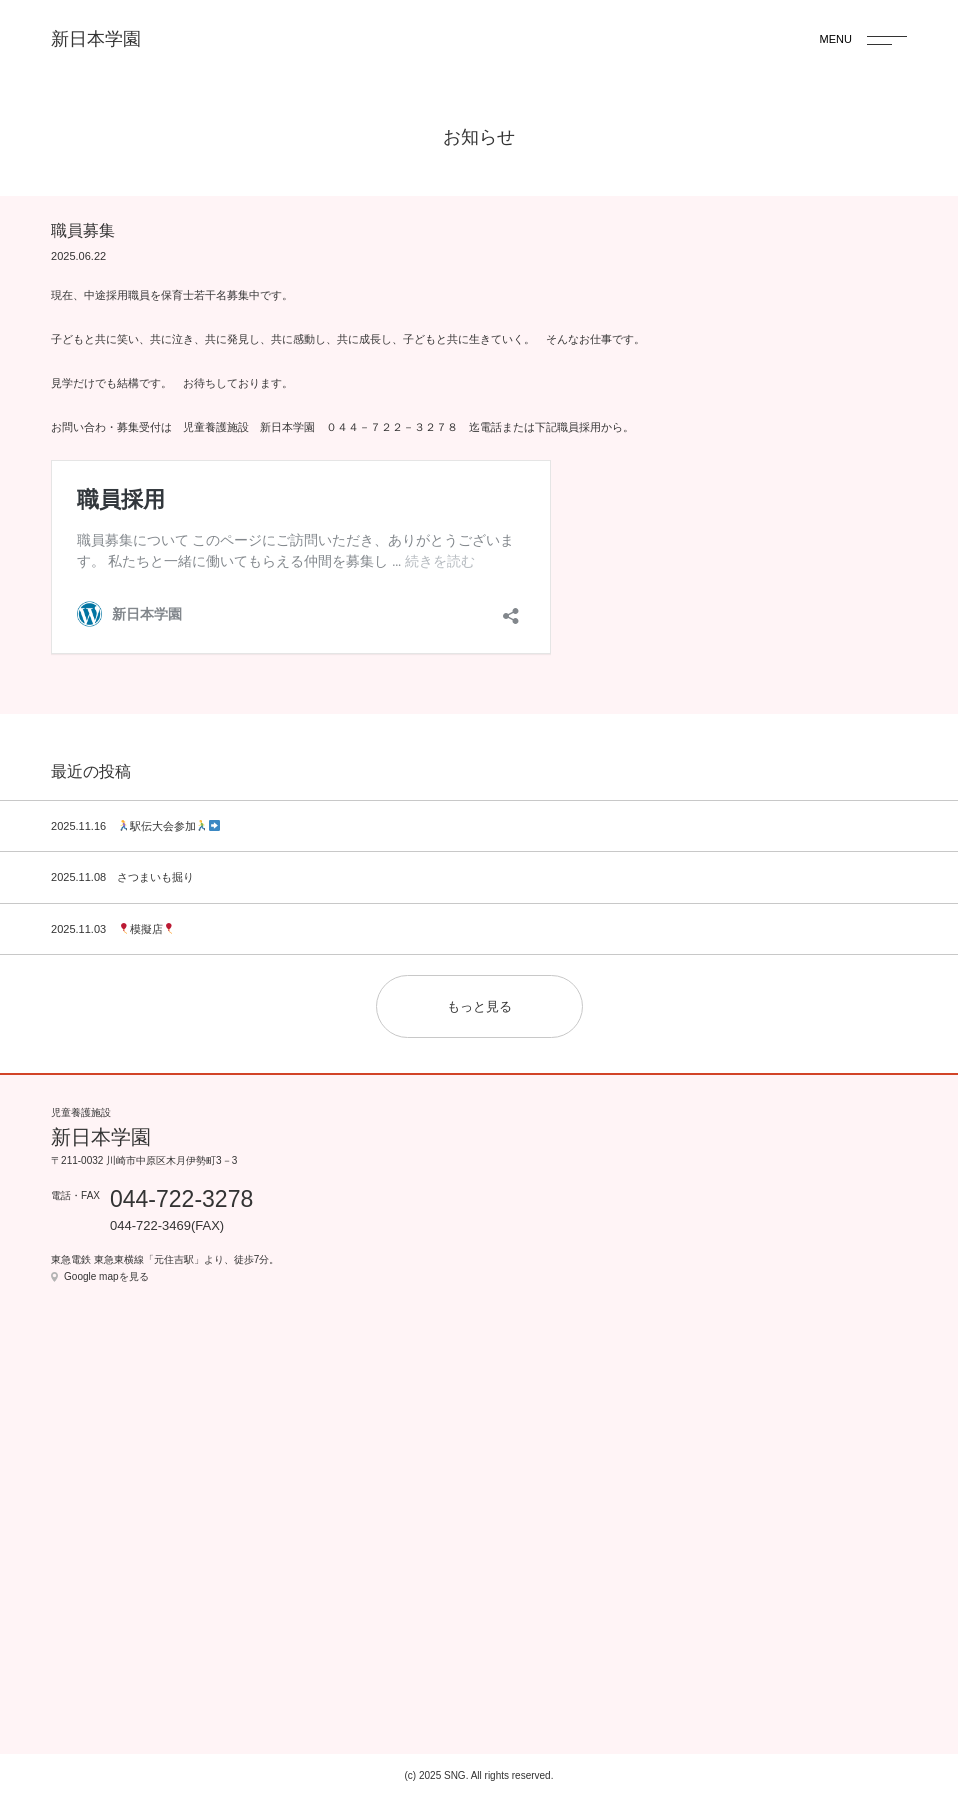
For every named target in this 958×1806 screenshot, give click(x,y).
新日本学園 (96, 39)
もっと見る (479, 1006)
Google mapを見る (106, 1277)
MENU (836, 39)
